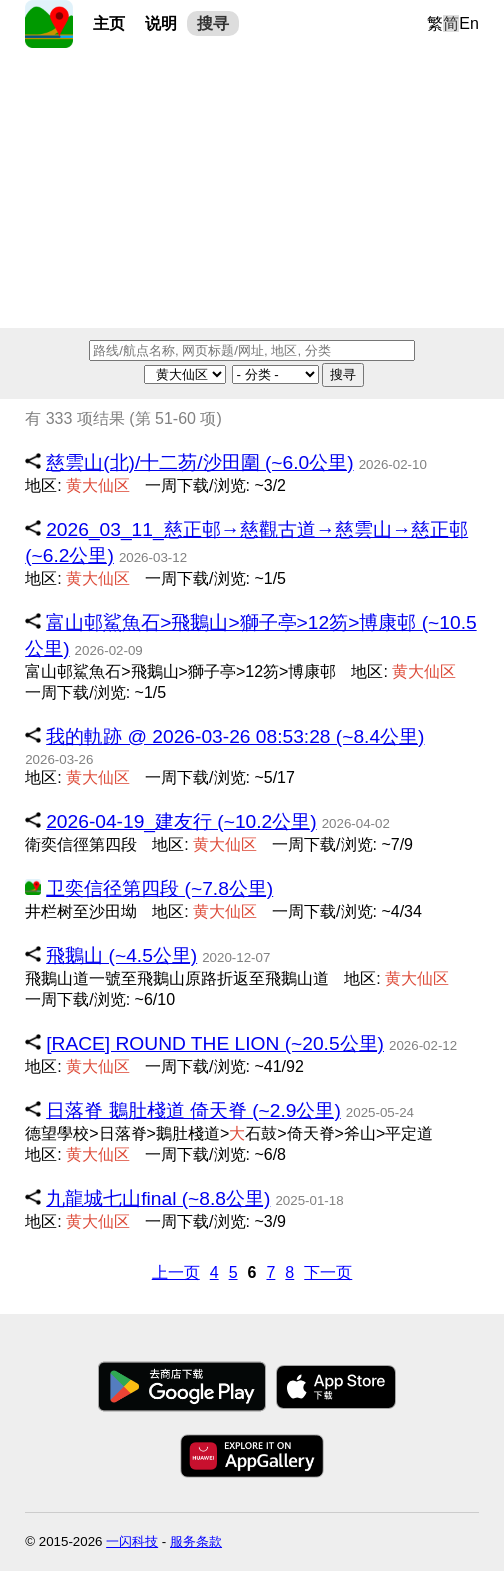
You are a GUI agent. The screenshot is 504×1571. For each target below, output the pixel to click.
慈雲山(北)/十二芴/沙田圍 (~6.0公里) (199, 462)
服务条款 (196, 1541)
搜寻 (213, 23)
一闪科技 (132, 1541)
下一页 (328, 1272)
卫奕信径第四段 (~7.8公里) (159, 888)
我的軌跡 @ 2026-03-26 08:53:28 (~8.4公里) (235, 736)
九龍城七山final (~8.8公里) (158, 1198)
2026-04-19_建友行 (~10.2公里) (181, 821)
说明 (161, 23)
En (469, 23)
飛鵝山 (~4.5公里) (121, 955)
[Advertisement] (252, 188)
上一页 (176, 1272)
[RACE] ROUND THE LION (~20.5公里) (215, 1043)
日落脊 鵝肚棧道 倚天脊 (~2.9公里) (193, 1110)
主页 (109, 23)
